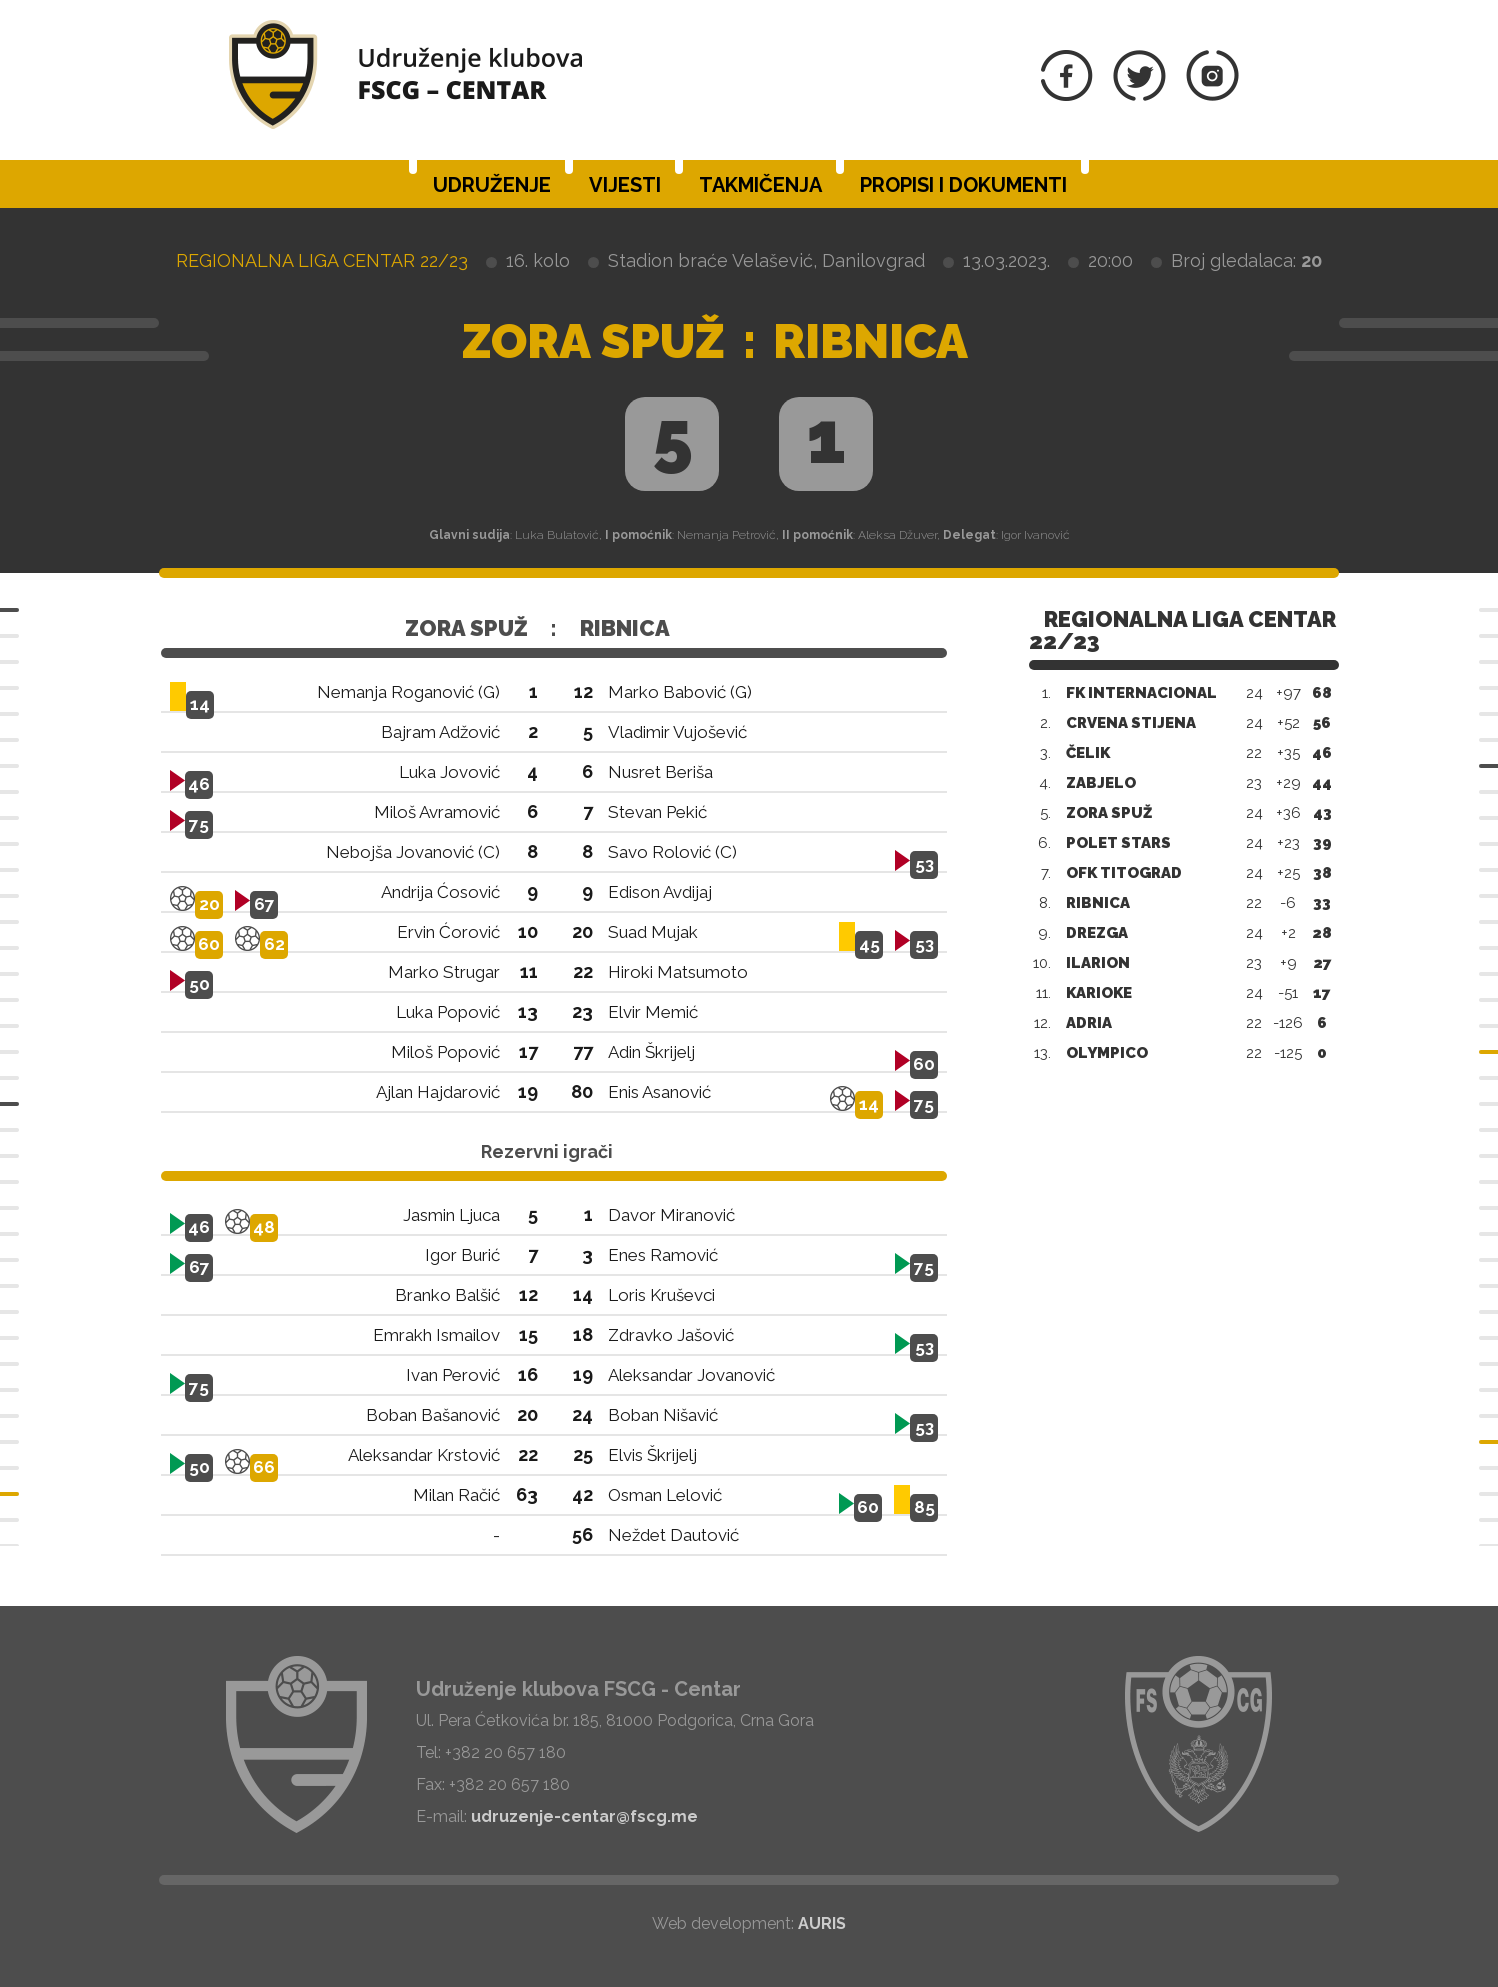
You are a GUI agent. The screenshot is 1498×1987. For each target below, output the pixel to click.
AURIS (822, 1923)
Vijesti (625, 185)
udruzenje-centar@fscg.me (584, 1816)
